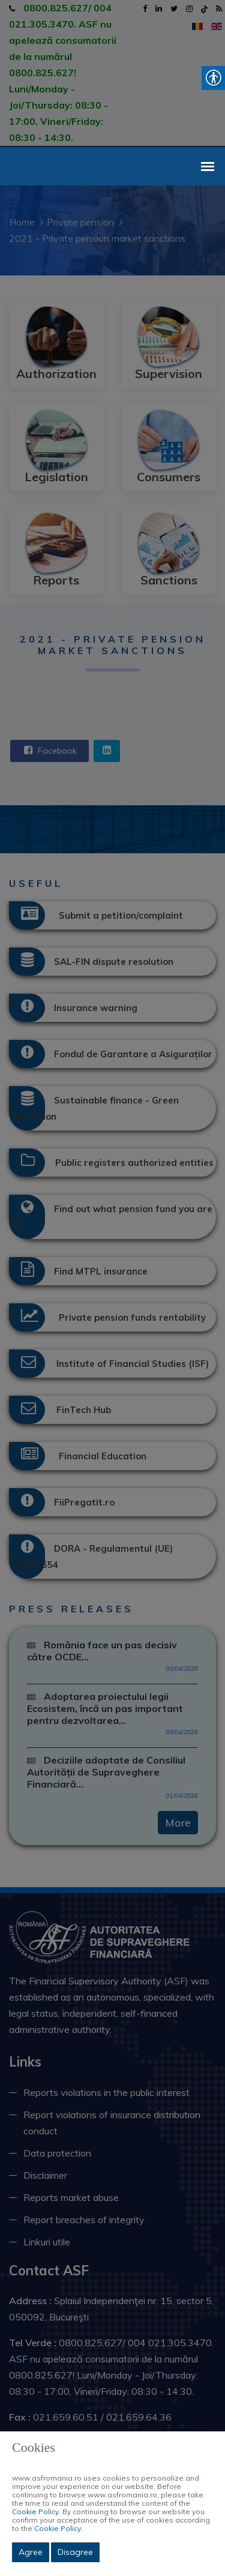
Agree (31, 2552)
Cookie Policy (35, 2511)
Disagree (75, 2552)
